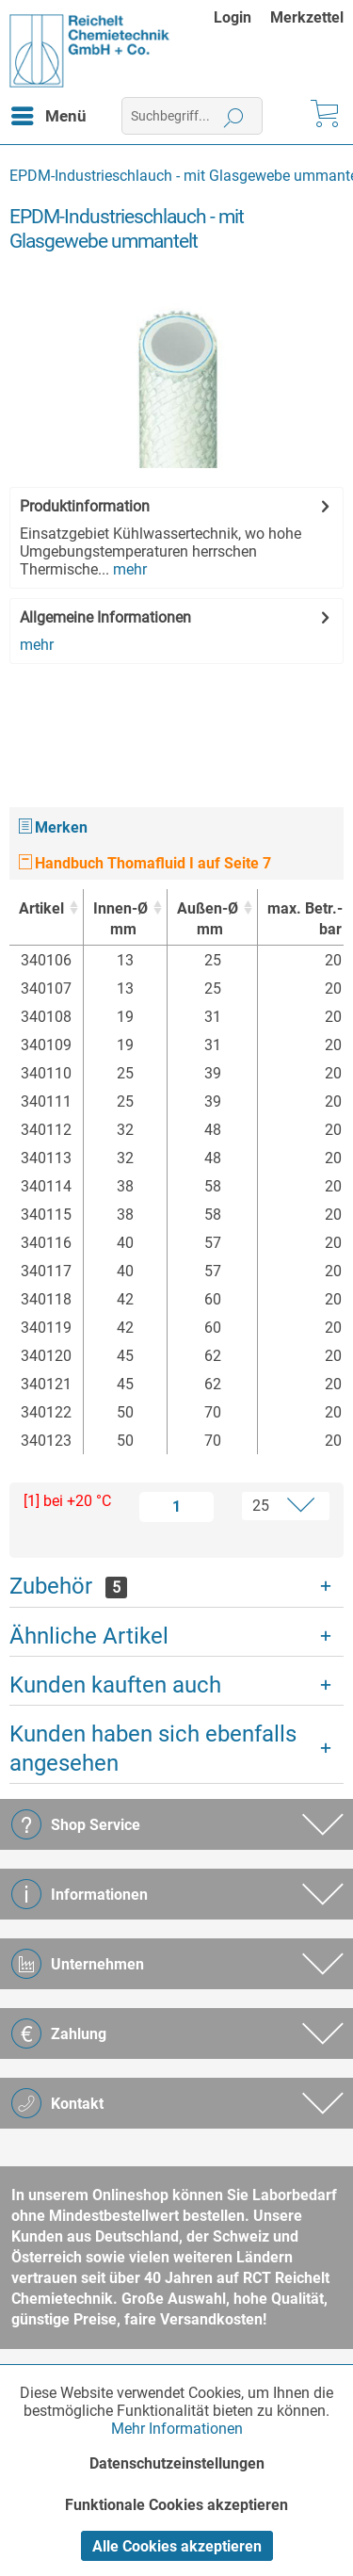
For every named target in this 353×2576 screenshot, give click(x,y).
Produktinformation (85, 506)
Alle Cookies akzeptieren (177, 2546)
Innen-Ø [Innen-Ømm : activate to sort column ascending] (120, 919)
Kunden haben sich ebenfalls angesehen (153, 1748)
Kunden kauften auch (115, 1685)
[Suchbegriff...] (192, 116)
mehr (128, 569)
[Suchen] (234, 115)
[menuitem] (242, 17)
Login (232, 17)
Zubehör (68, 1586)
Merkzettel (307, 17)
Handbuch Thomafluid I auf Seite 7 (145, 863)
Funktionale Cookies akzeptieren (176, 2505)
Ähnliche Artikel (88, 1636)
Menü (49, 113)
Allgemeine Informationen (105, 617)
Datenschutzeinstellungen (177, 2463)
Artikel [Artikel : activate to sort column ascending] (41, 908)
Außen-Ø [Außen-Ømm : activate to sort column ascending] (207, 919)
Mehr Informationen (177, 2429)
